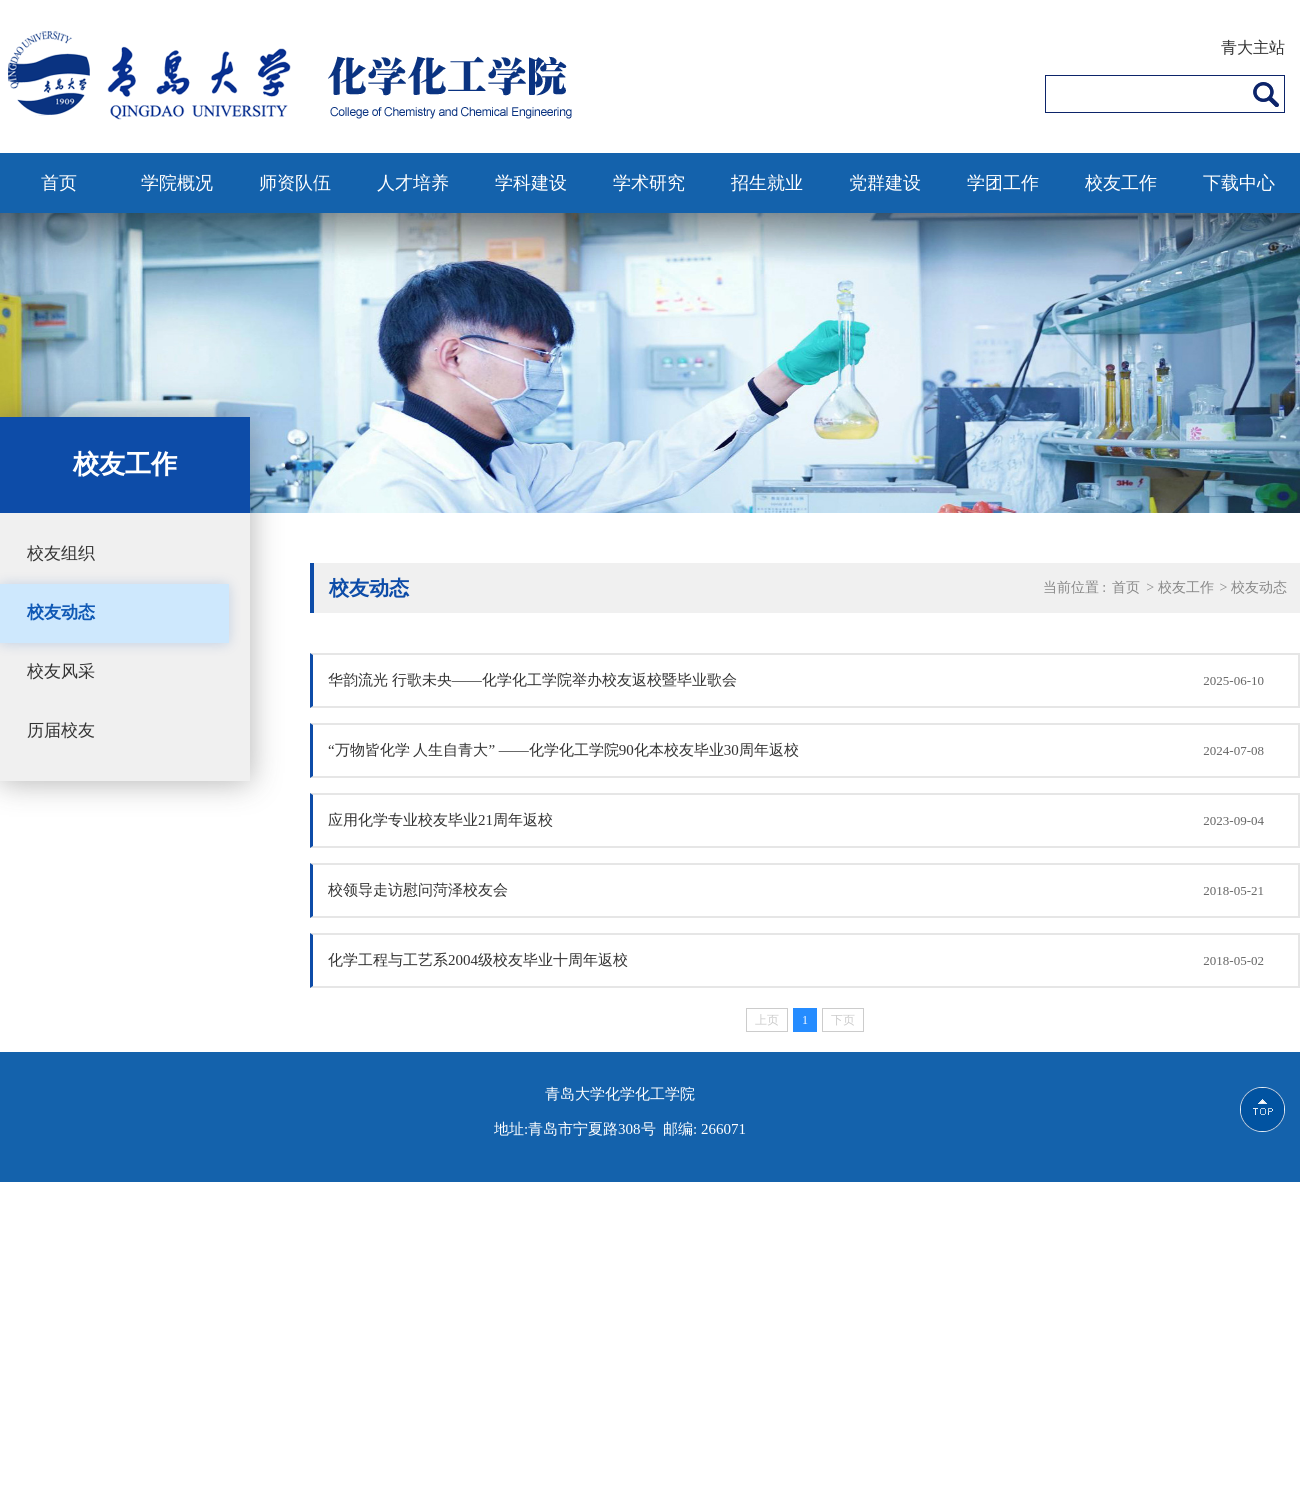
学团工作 (1003, 183)
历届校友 (61, 730)
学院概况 (177, 183)
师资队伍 (295, 183)
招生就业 (767, 183)
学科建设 (531, 183)
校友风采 (61, 671)
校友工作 (1121, 183)
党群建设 (885, 183)
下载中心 (1239, 183)
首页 (59, 183)
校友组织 (61, 553)
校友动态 (61, 612)
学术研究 (649, 183)
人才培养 (413, 183)
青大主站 (1253, 47)
